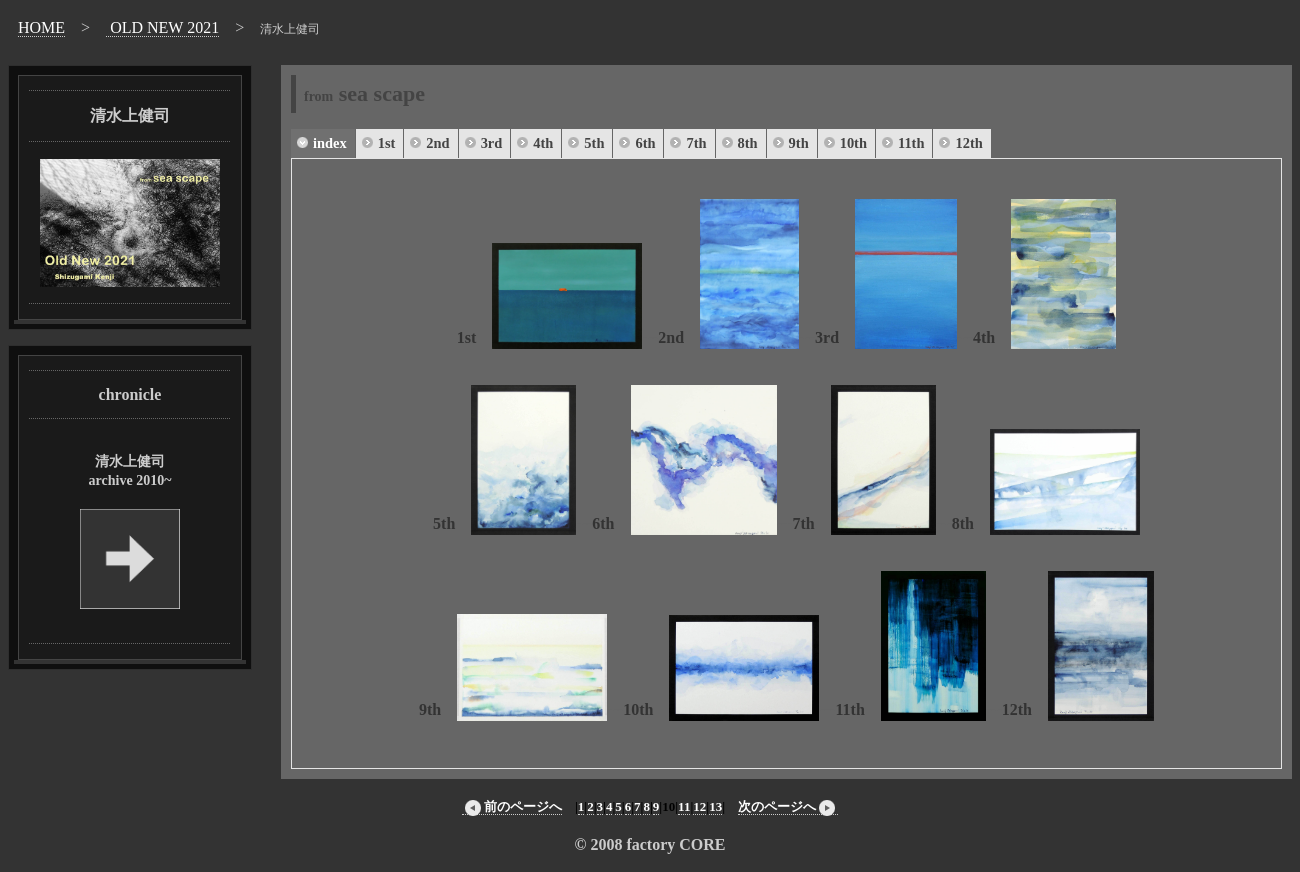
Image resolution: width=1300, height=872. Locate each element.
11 (684, 806)
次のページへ (788, 807)
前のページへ (512, 807)
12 (699, 806)
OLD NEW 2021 (162, 27)
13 (715, 806)
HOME (41, 27)
